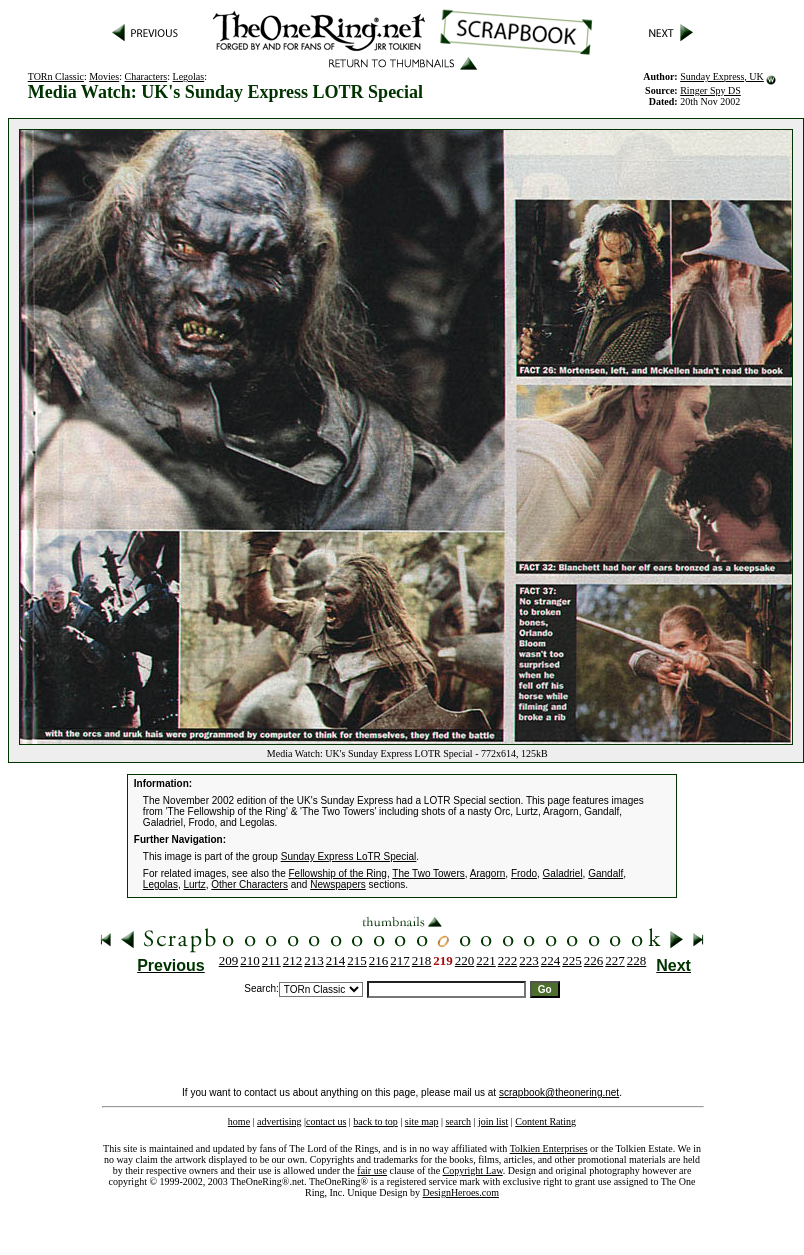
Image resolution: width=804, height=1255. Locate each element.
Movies (104, 76)
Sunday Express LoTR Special (349, 856)
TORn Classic (56, 76)
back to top (375, 1121)
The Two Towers (428, 873)
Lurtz (194, 884)
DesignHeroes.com (461, 1192)
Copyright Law (473, 1170)
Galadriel (563, 873)
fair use (372, 1170)
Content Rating (545, 1121)
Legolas (189, 76)
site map (422, 1121)
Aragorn (488, 873)
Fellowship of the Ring (338, 873)
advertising (279, 1121)
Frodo (524, 873)
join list (493, 1121)
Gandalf (605, 873)
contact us (326, 1121)
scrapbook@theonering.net (559, 1092)
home (239, 1121)
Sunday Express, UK (722, 76)
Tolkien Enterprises (549, 1148)
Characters (145, 76)
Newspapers (338, 884)
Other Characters (249, 884)
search (458, 1121)
